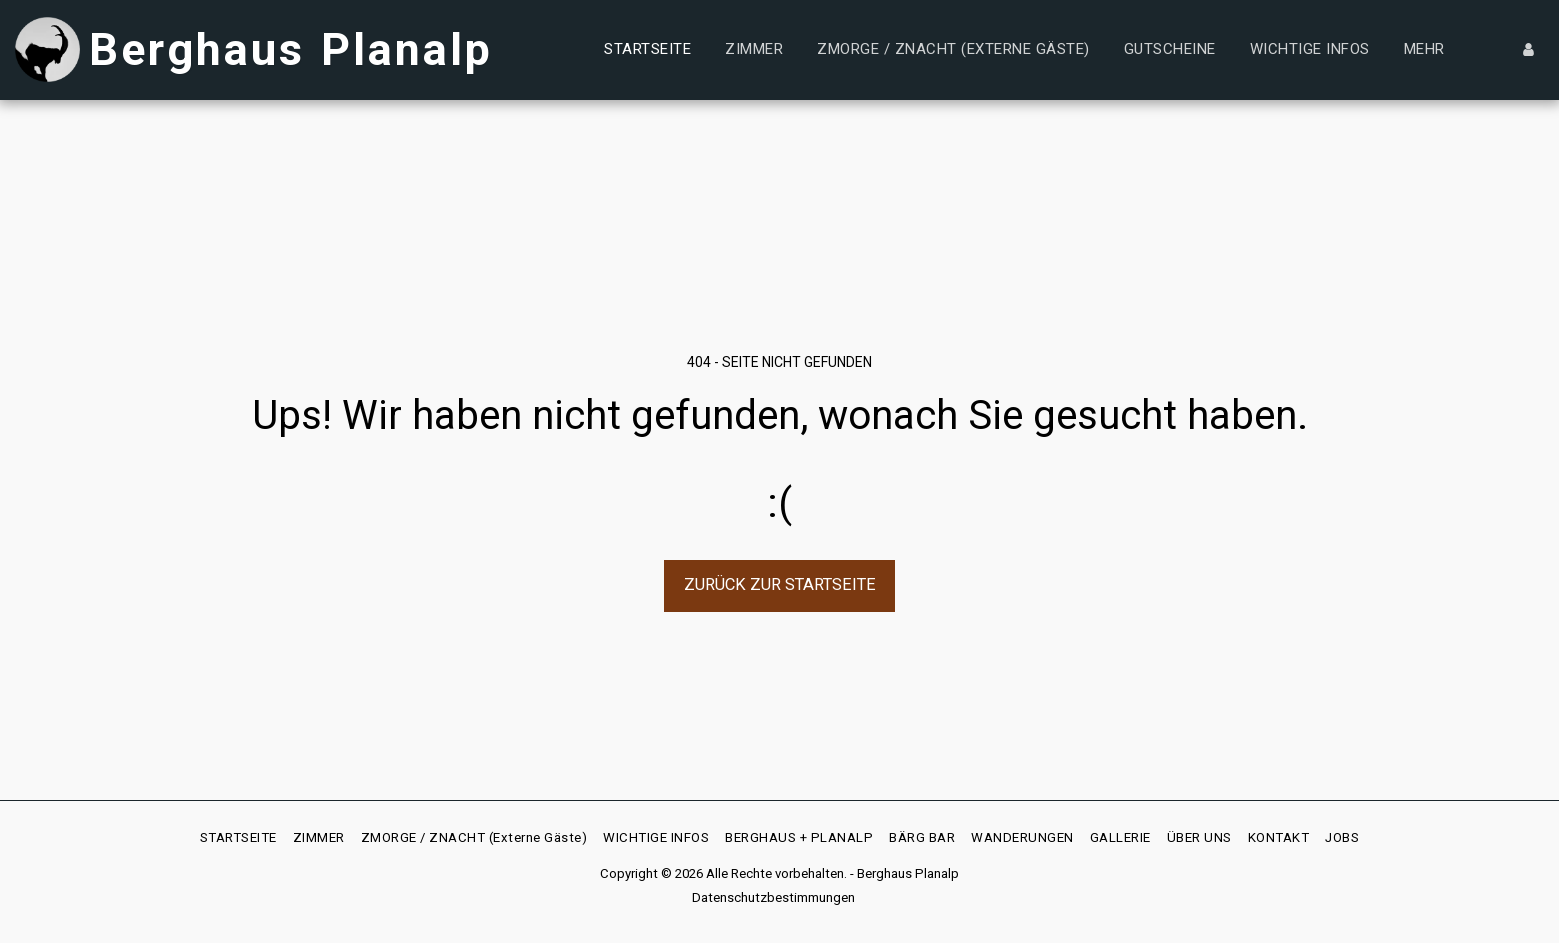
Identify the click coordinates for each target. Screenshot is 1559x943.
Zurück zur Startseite (780, 584)
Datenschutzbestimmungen (773, 897)
